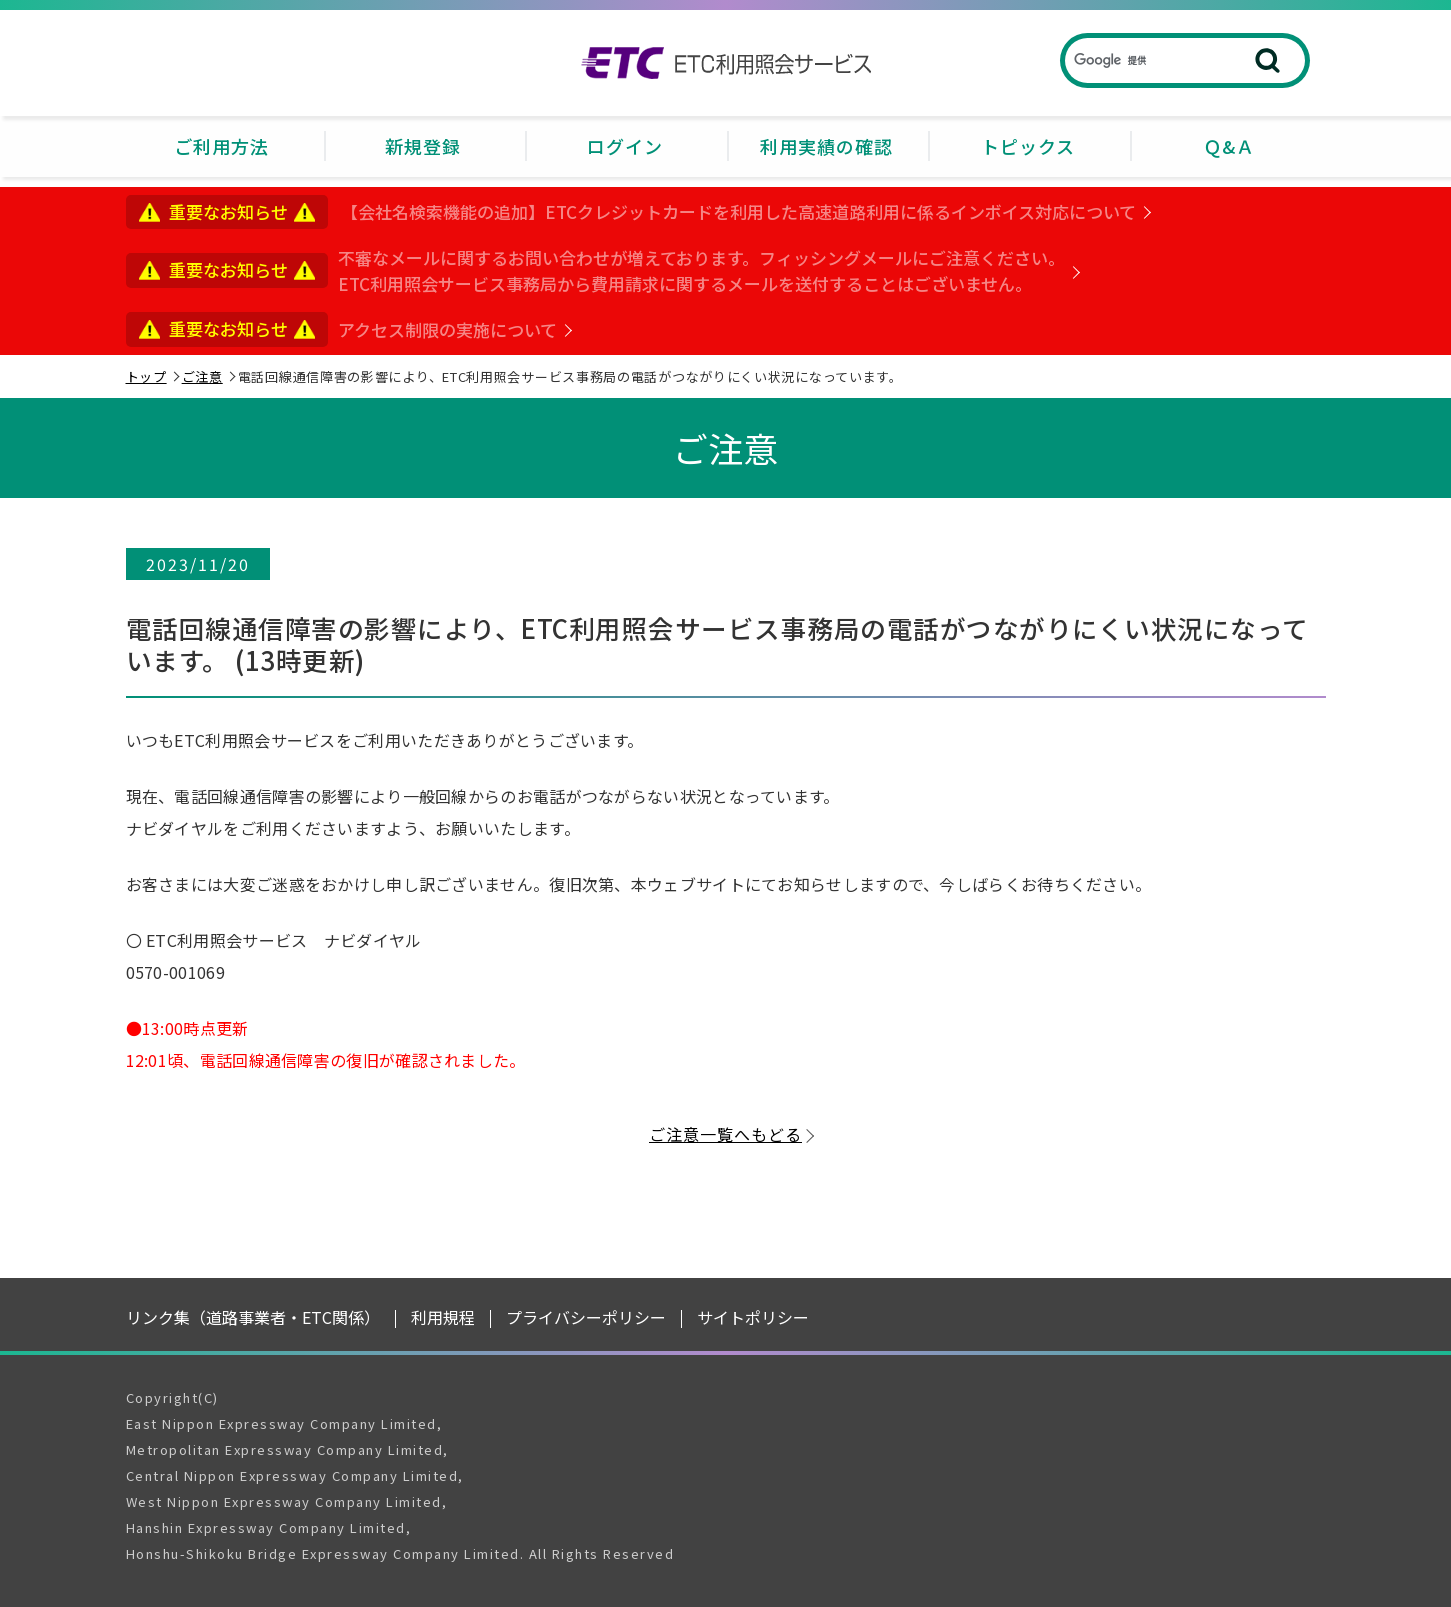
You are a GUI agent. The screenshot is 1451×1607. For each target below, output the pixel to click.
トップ (146, 376)
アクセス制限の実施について (447, 329)
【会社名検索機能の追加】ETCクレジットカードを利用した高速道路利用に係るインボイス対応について (738, 211)
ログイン (625, 146)
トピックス (1028, 146)
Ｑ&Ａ (1229, 146)
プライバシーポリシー (586, 1317)
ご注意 (202, 376)
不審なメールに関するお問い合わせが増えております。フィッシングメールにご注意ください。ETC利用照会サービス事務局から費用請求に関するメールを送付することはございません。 (701, 270)
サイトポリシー (753, 1317)
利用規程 (443, 1317)
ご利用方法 (221, 146)
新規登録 (423, 146)
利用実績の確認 (826, 146)
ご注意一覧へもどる (725, 1134)
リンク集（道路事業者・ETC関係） (253, 1317)
